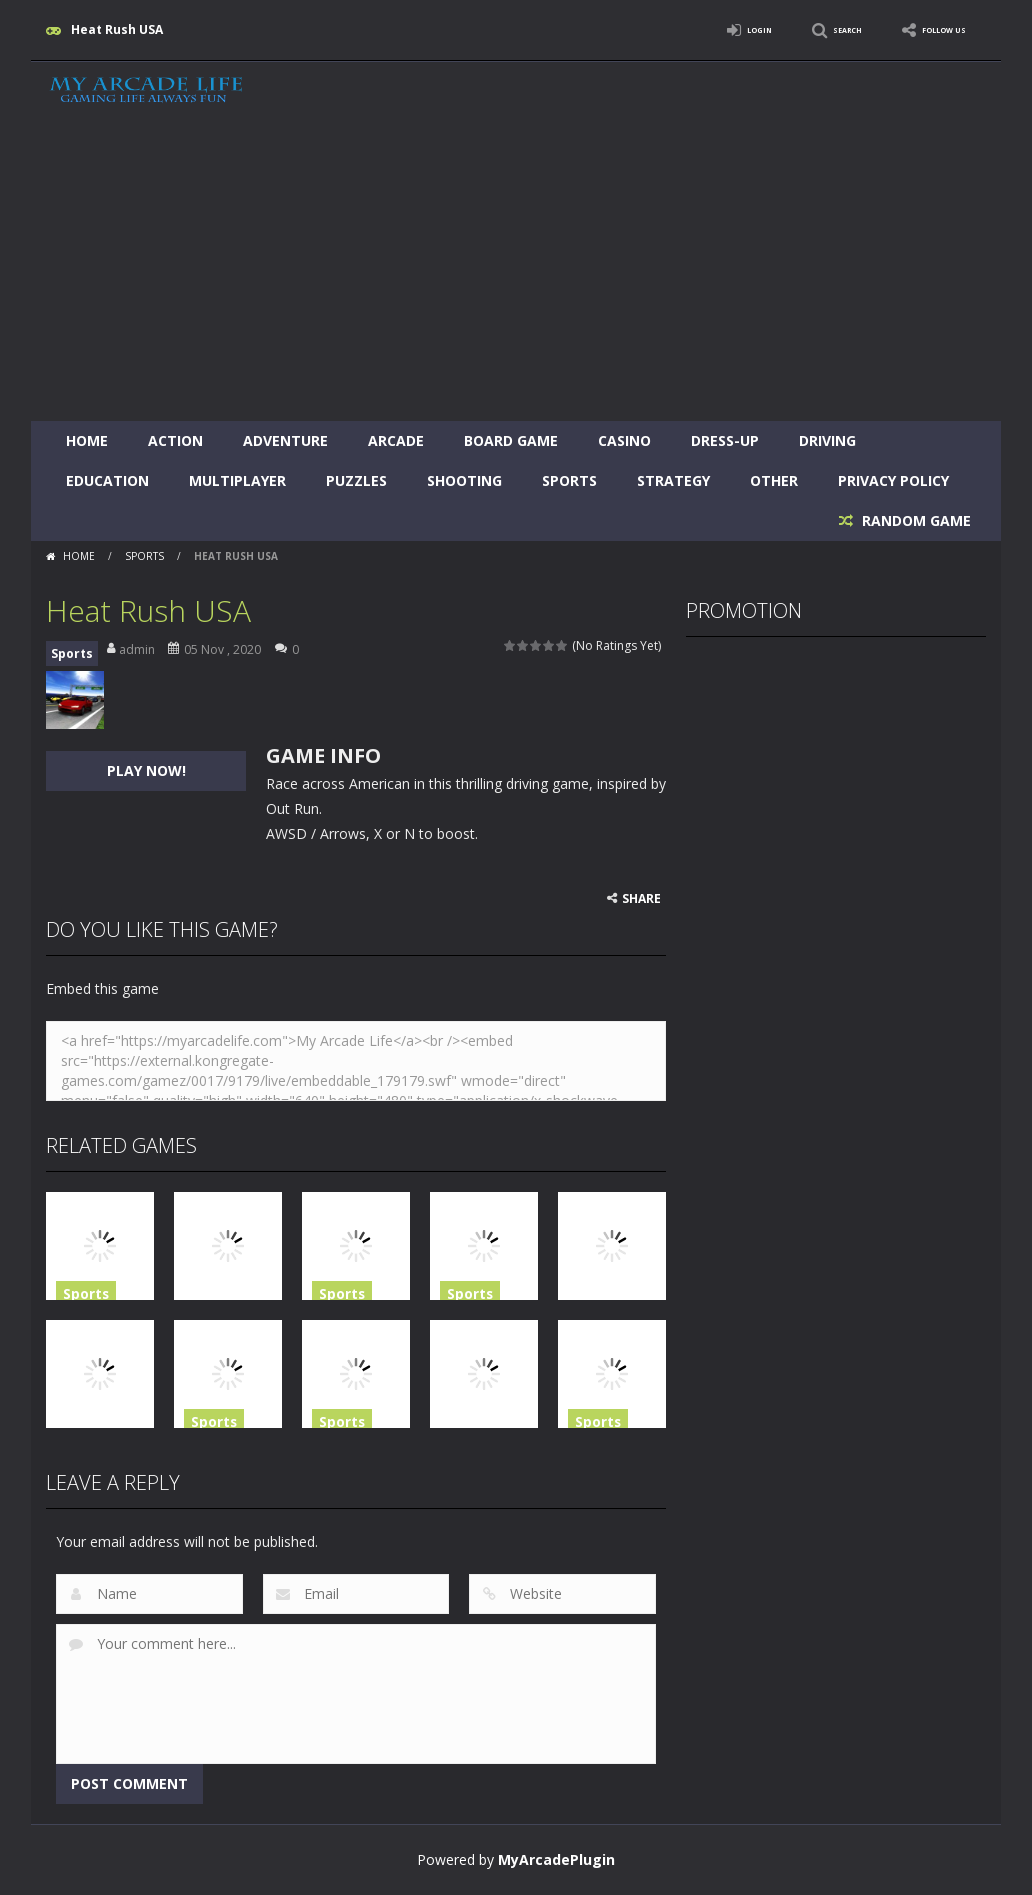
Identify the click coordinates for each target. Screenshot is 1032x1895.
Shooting (464, 480)
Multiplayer (237, 480)
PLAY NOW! (146, 770)
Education (107, 480)
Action (175, 440)
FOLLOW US (930, 29)
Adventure (285, 440)
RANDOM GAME (914, 520)
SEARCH (808, 29)
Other (774, 480)
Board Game (511, 440)
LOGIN (702, 29)
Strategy (673, 480)
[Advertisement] (516, 271)
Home (87, 440)
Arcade (396, 440)
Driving (827, 440)
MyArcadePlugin (556, 1859)
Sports (569, 480)
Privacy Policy (893, 480)
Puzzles (356, 480)
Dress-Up (725, 440)
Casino (624, 440)
